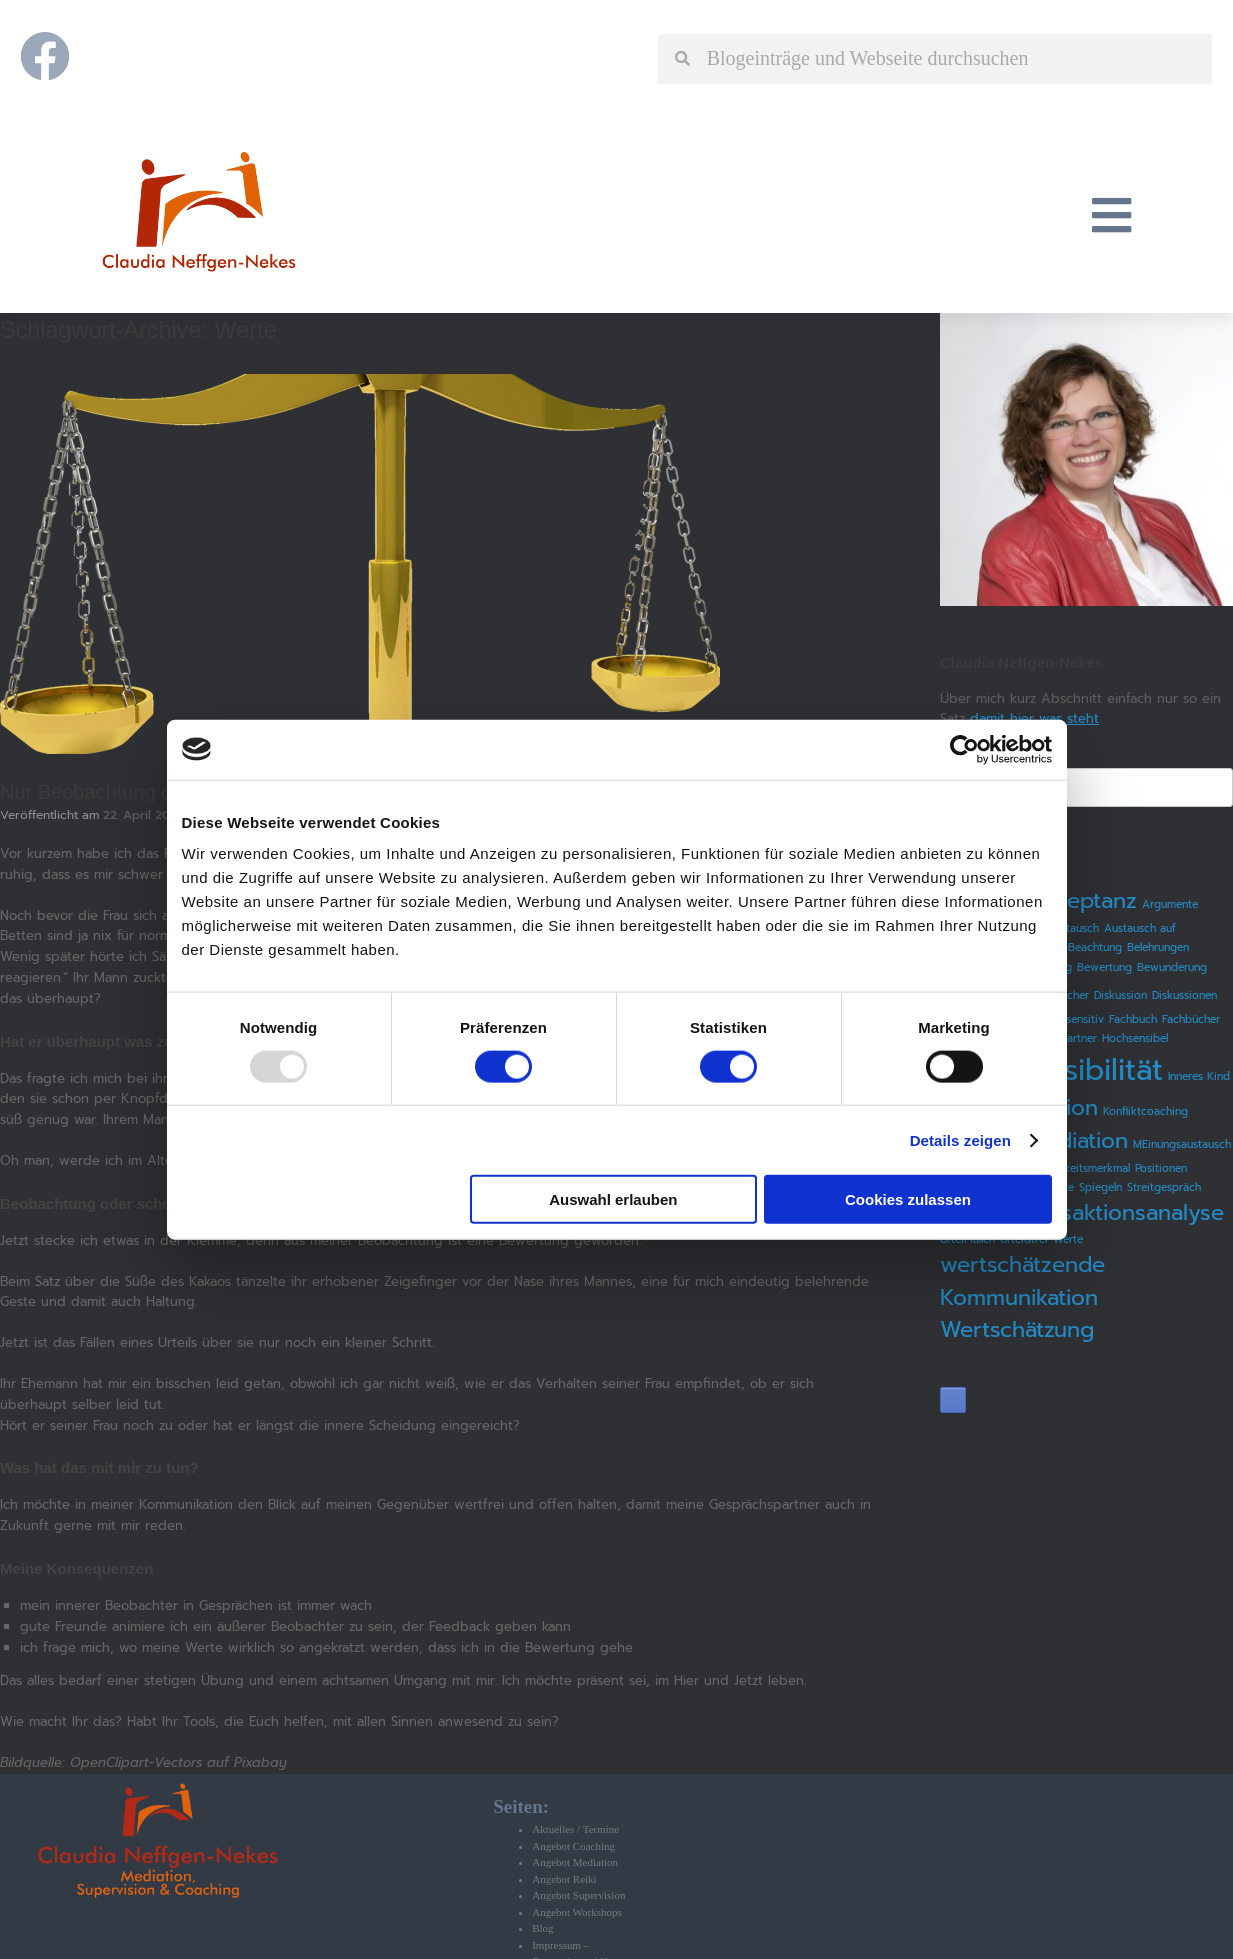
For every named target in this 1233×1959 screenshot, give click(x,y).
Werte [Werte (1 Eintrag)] (1068, 1239)
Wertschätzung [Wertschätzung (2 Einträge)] (1017, 1329)
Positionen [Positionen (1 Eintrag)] (1161, 1168)
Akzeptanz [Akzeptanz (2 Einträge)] (1083, 900)
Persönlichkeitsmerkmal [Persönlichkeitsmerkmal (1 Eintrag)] (1072, 1168)
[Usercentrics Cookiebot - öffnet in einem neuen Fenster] (964, 749)
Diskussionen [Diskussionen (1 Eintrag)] (1184, 995)
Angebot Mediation (575, 1862)
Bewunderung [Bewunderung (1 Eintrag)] (1172, 967)
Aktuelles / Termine (575, 1829)
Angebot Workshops (577, 1912)
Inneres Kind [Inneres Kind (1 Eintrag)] (1199, 1076)
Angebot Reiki (564, 1879)
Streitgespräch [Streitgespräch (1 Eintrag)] (1164, 1187)
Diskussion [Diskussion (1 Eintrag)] (1120, 995)
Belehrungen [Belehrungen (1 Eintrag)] (1158, 947)
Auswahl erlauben (613, 1199)
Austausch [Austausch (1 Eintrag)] (1073, 928)
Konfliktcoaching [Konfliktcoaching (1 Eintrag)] (1145, 1111)
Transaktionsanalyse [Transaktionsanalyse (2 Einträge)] (1120, 1212)
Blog (542, 1928)
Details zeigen (960, 1139)
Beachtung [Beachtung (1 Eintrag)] (1095, 947)
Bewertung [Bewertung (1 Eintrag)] (1104, 967)
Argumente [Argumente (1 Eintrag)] (1170, 904)
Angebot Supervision (578, 1895)
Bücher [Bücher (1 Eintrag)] (1071, 995)
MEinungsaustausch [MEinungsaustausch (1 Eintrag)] (1182, 1144)
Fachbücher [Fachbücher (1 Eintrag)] (1191, 1019)
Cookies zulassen (908, 1199)
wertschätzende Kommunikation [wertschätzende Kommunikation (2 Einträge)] (1022, 1281)
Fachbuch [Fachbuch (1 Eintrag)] (1133, 1019)
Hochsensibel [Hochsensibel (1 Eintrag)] (1135, 1038)
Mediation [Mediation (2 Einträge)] (1077, 1140)
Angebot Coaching (573, 1846)
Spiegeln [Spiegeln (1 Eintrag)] (1100, 1187)
